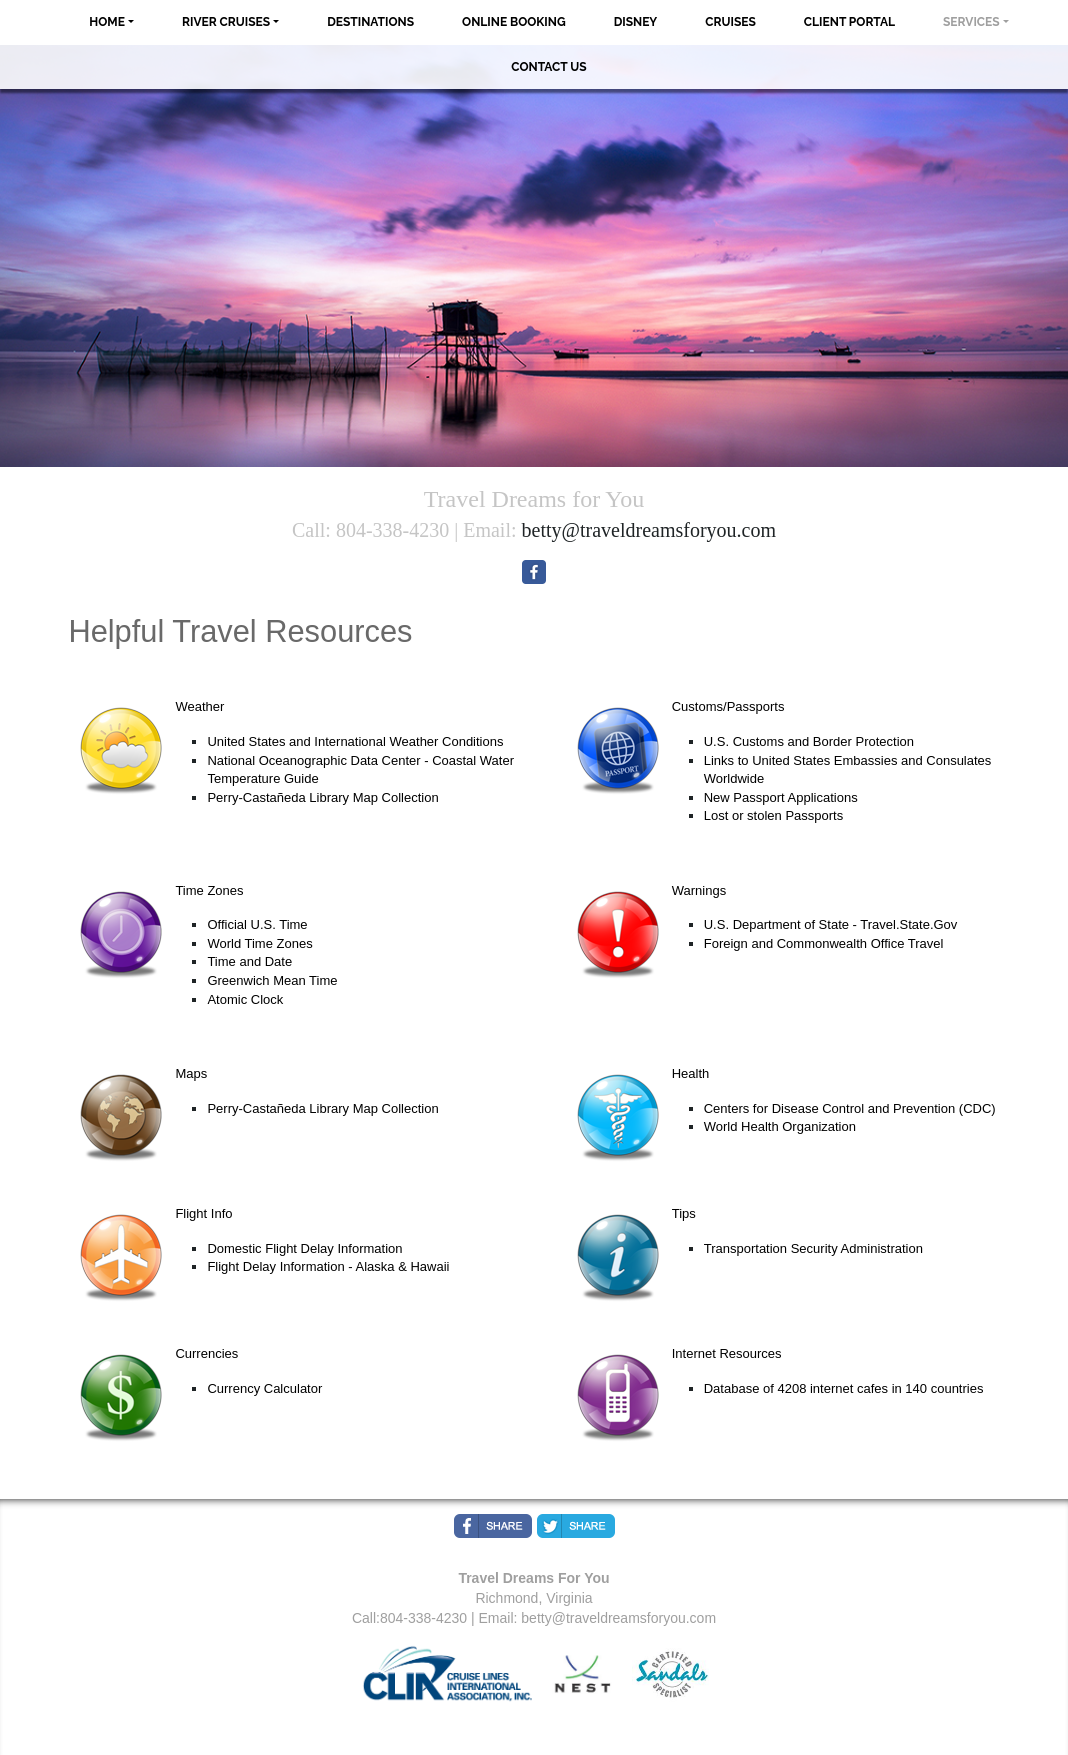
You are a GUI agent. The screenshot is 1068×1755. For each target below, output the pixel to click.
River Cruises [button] (226, 22)
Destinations (370, 22)
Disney (636, 22)
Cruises (730, 22)
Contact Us (548, 67)
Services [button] (971, 22)
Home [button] (107, 22)
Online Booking (514, 22)
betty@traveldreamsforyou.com (649, 530)
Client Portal (849, 22)
